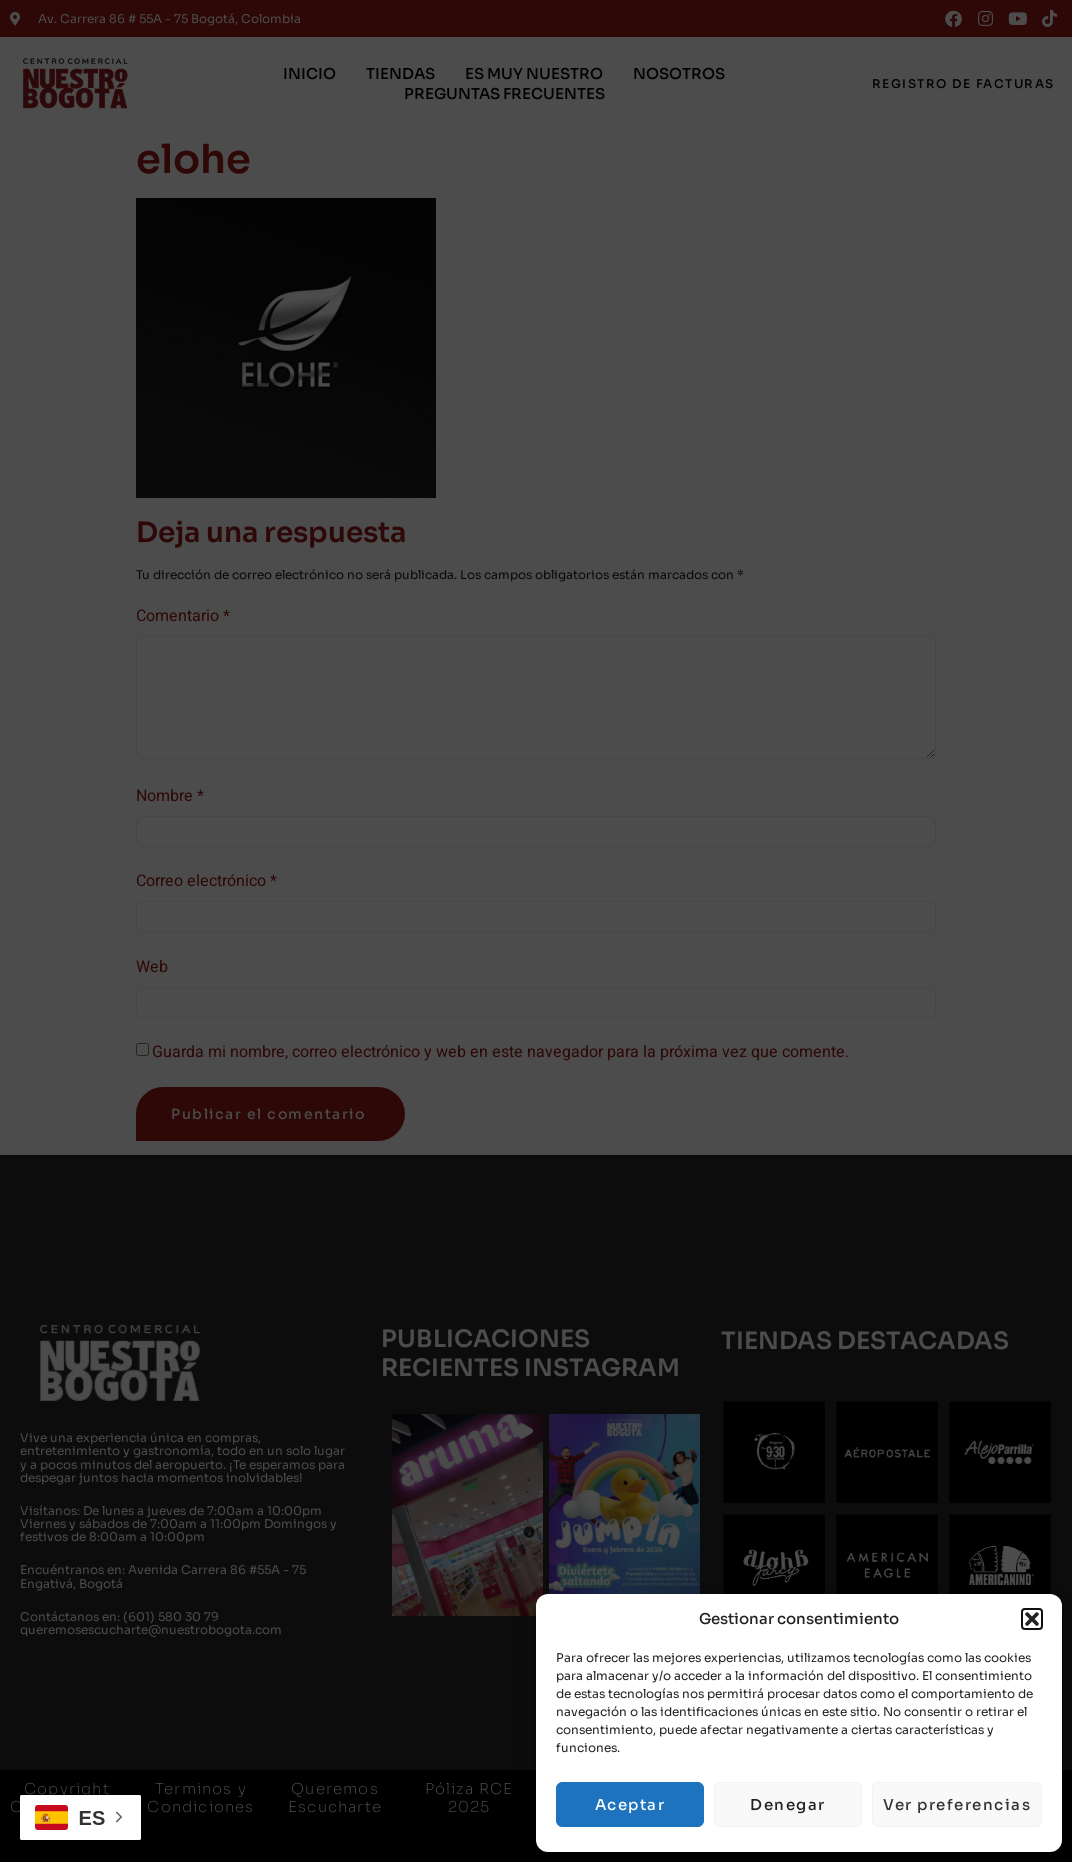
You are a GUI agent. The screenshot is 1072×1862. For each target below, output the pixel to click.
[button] (1032, 1619)
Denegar (788, 1804)
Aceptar (630, 1804)
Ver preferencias (957, 1804)
